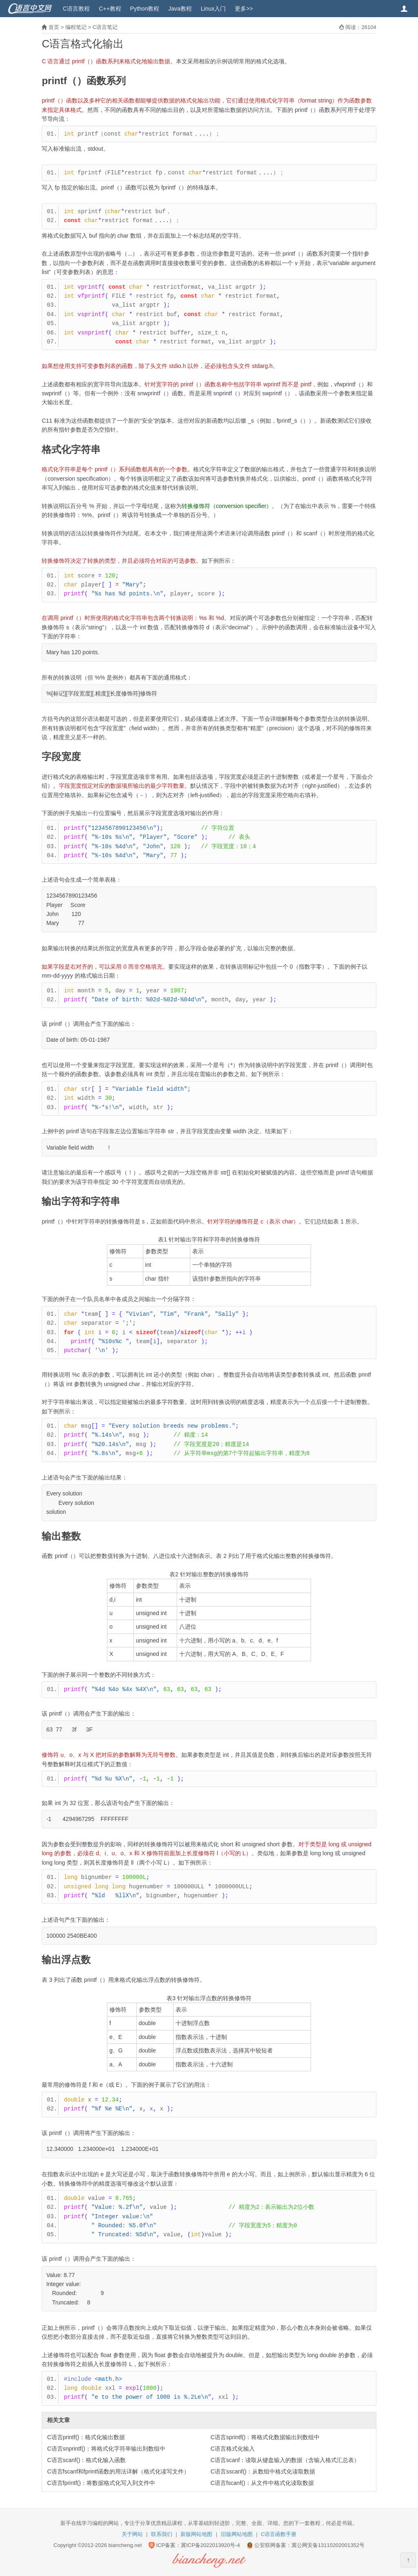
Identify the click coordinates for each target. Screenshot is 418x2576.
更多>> (244, 8)
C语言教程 (76, 8)
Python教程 (145, 8)
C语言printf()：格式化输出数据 (86, 2437)
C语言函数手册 (278, 2534)
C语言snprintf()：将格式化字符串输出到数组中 (106, 2448)
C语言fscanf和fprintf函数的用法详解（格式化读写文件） (118, 2471)
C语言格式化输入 (233, 2448)
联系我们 (161, 2534)
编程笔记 (76, 27)
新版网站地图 (196, 2534)
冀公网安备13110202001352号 (328, 2545)
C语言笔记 (105, 27)
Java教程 (180, 8)
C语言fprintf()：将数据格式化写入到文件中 (101, 2483)
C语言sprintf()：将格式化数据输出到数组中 (265, 2437)
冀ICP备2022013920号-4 (210, 2545)
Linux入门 (213, 8)
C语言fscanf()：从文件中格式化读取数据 (262, 2483)
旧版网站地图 (237, 2534)
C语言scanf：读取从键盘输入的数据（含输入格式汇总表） (285, 2460)
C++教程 (110, 8)
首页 (54, 27)
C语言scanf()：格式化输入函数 (86, 2460)
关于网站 (132, 2534)
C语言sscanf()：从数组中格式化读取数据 (263, 2471)
